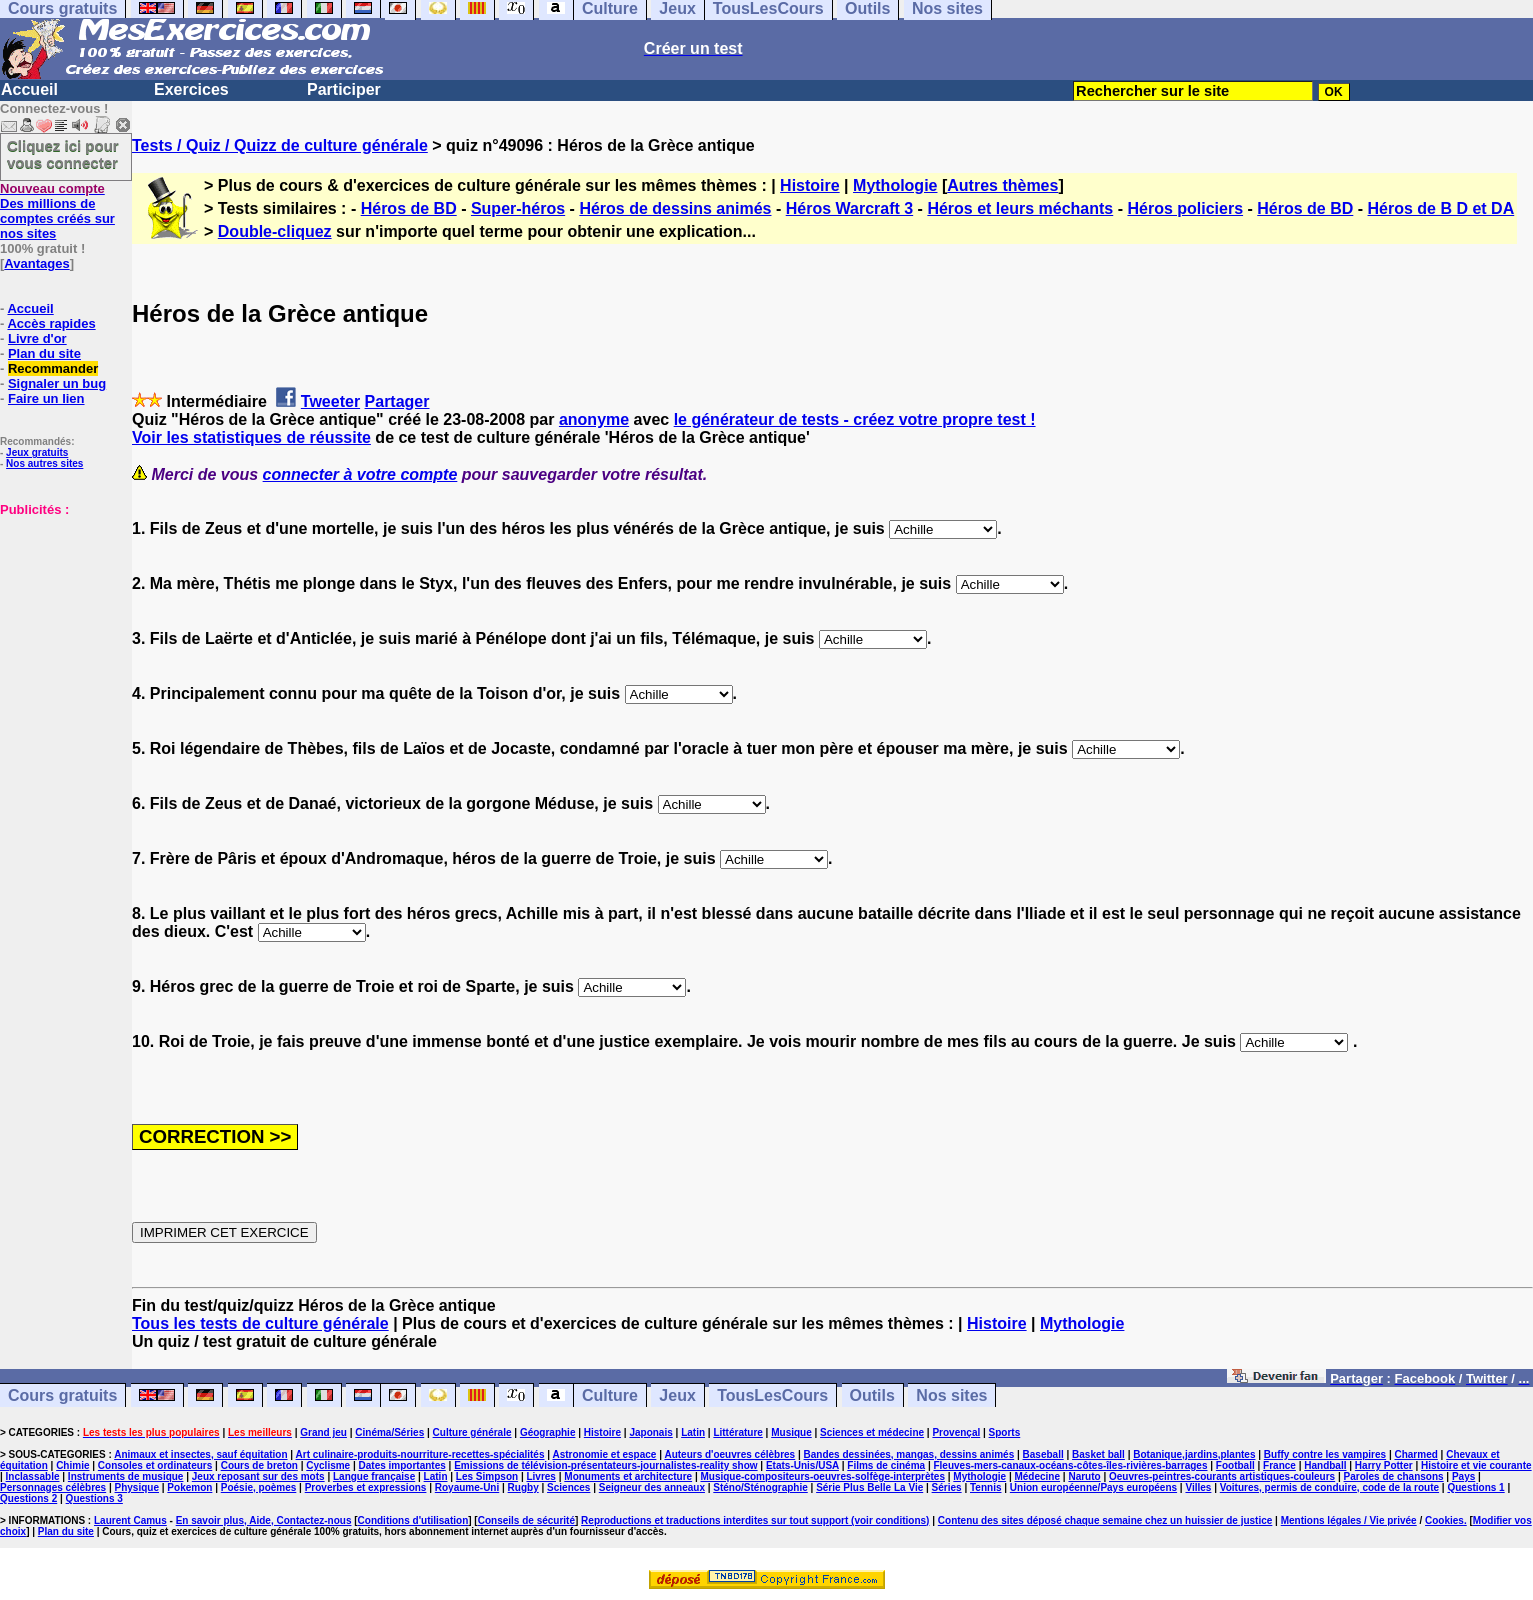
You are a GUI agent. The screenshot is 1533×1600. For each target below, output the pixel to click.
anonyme (594, 419)
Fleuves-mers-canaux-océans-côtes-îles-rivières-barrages (1070, 1465)
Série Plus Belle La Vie (869, 1487)
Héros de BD (409, 208)
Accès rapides (51, 323)
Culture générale (472, 1432)
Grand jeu (323, 1432)
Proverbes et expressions (366, 1487)
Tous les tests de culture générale (260, 1323)
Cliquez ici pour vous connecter (63, 154)
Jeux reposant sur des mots (258, 1476)
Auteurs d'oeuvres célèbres (729, 1454)
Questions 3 (94, 1498)
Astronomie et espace (604, 1454)
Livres (540, 1476)
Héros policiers (1185, 208)
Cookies (1444, 1520)
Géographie (548, 1432)
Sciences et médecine (872, 1432)
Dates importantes (402, 1465)
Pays (1463, 1476)
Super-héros (518, 208)
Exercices (191, 89)
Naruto (1084, 1476)
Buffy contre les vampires (1325, 1454)
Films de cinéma (886, 1465)
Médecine (1037, 1476)
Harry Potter (1384, 1465)
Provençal (956, 1432)
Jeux (677, 1395)
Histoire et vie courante (1476, 1465)
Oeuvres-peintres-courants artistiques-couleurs (1222, 1476)
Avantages (36, 263)
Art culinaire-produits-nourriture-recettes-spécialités (420, 1454)
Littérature (737, 1432)
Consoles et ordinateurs (155, 1465)
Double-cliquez (275, 231)
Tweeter (330, 401)
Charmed (1415, 1454)
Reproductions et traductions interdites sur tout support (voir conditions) (755, 1520)
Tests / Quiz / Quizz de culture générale (280, 145)
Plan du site (44, 353)
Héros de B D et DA (1441, 208)
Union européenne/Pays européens (1093, 1487)
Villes (1198, 1487)
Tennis (985, 1487)
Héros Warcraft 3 (849, 208)
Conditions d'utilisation (413, 1520)
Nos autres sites (44, 463)
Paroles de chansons (1394, 1476)
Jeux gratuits (37, 452)
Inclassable (33, 1476)
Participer (344, 89)
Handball (1325, 1465)
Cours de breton (259, 1465)
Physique (137, 1487)
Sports (1005, 1432)
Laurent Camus (130, 1520)
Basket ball (1098, 1454)
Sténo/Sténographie (760, 1487)
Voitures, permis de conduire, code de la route (1329, 1487)
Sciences (568, 1487)
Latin (693, 1432)
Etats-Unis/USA (802, 1465)
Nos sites (951, 1395)
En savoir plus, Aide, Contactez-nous (264, 1520)
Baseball (1043, 1454)
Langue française (374, 1476)
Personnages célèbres (53, 1487)
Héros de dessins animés (675, 208)
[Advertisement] (60, 617)
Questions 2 (28, 1498)
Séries (947, 1487)
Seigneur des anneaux (652, 1487)
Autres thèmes (1002, 185)
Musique (791, 1432)
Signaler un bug (57, 383)
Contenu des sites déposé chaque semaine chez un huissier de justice (1105, 1520)
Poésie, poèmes (259, 1487)
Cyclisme (328, 1465)
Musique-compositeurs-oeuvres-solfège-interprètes (822, 1476)
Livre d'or (37, 338)
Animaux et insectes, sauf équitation (200, 1454)
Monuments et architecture (628, 1476)
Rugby (523, 1487)
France (1279, 1465)
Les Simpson (487, 1476)
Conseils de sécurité (526, 1520)
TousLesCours (772, 1395)
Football (1235, 1465)
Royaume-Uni (467, 1487)
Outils (872, 1395)
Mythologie (895, 185)
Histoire (810, 185)
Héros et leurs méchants (1020, 208)
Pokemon (189, 1487)
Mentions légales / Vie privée (1349, 1520)
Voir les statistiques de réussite (251, 437)
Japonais (650, 1432)
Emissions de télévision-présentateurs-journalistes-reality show (605, 1465)
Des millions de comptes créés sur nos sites (57, 211)
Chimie (72, 1465)
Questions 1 (1475, 1487)
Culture (610, 1395)
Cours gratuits (62, 1395)
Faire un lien (46, 398)
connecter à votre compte (360, 474)
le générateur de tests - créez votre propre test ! (855, 419)
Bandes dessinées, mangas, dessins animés (909, 1454)
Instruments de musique (126, 1476)
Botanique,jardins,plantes (1194, 1454)
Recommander (53, 368)
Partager (397, 401)
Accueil (29, 89)
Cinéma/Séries (389, 1432)
